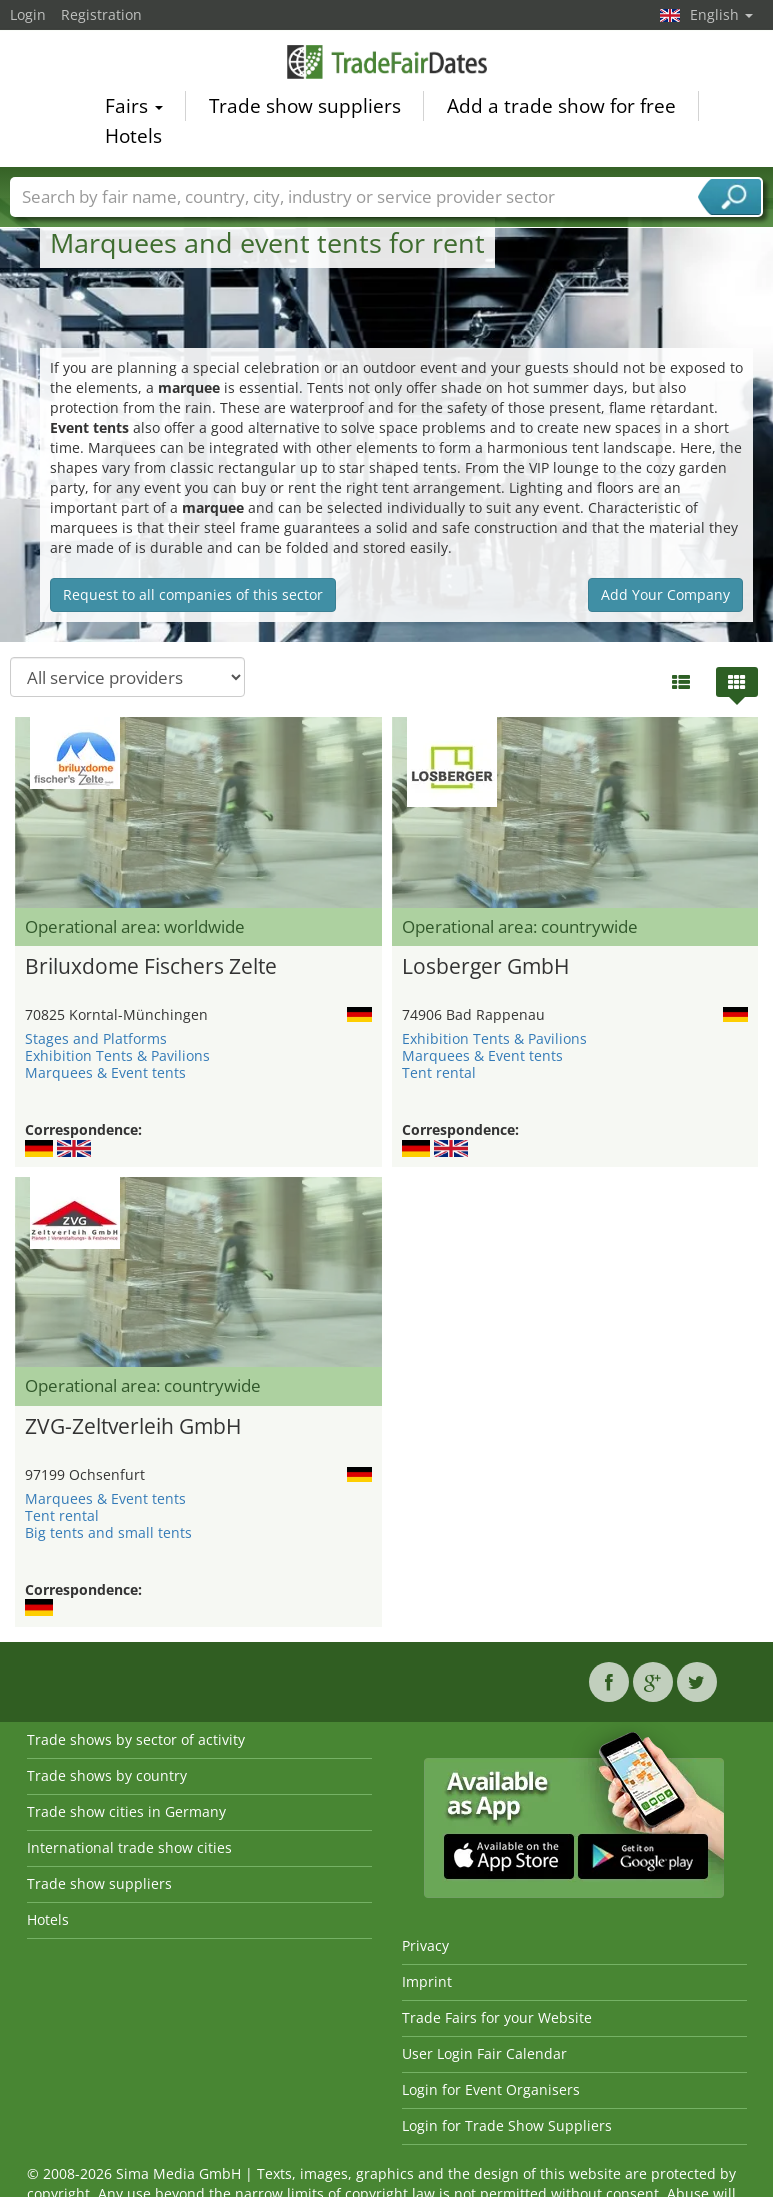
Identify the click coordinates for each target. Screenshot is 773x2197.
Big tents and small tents (108, 1532)
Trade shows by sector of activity (136, 1739)
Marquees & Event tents (105, 1072)
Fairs (134, 109)
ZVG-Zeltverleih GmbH (133, 1426)
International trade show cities (129, 1847)
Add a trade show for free (561, 109)
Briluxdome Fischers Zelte (151, 966)
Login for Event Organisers (491, 2089)
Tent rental (439, 1072)
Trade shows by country (107, 1775)
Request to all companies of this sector (193, 594)
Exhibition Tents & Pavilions (117, 1055)
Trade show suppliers (305, 109)
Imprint (427, 1981)
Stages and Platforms (96, 1038)
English (721, 14)
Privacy (425, 1945)
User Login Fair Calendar (484, 2053)
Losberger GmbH (485, 966)
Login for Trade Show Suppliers (507, 2125)
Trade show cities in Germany (126, 1811)
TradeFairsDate (387, 64)
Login (28, 14)
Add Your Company (665, 594)
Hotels (133, 139)
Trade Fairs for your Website (497, 2017)
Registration (101, 14)
